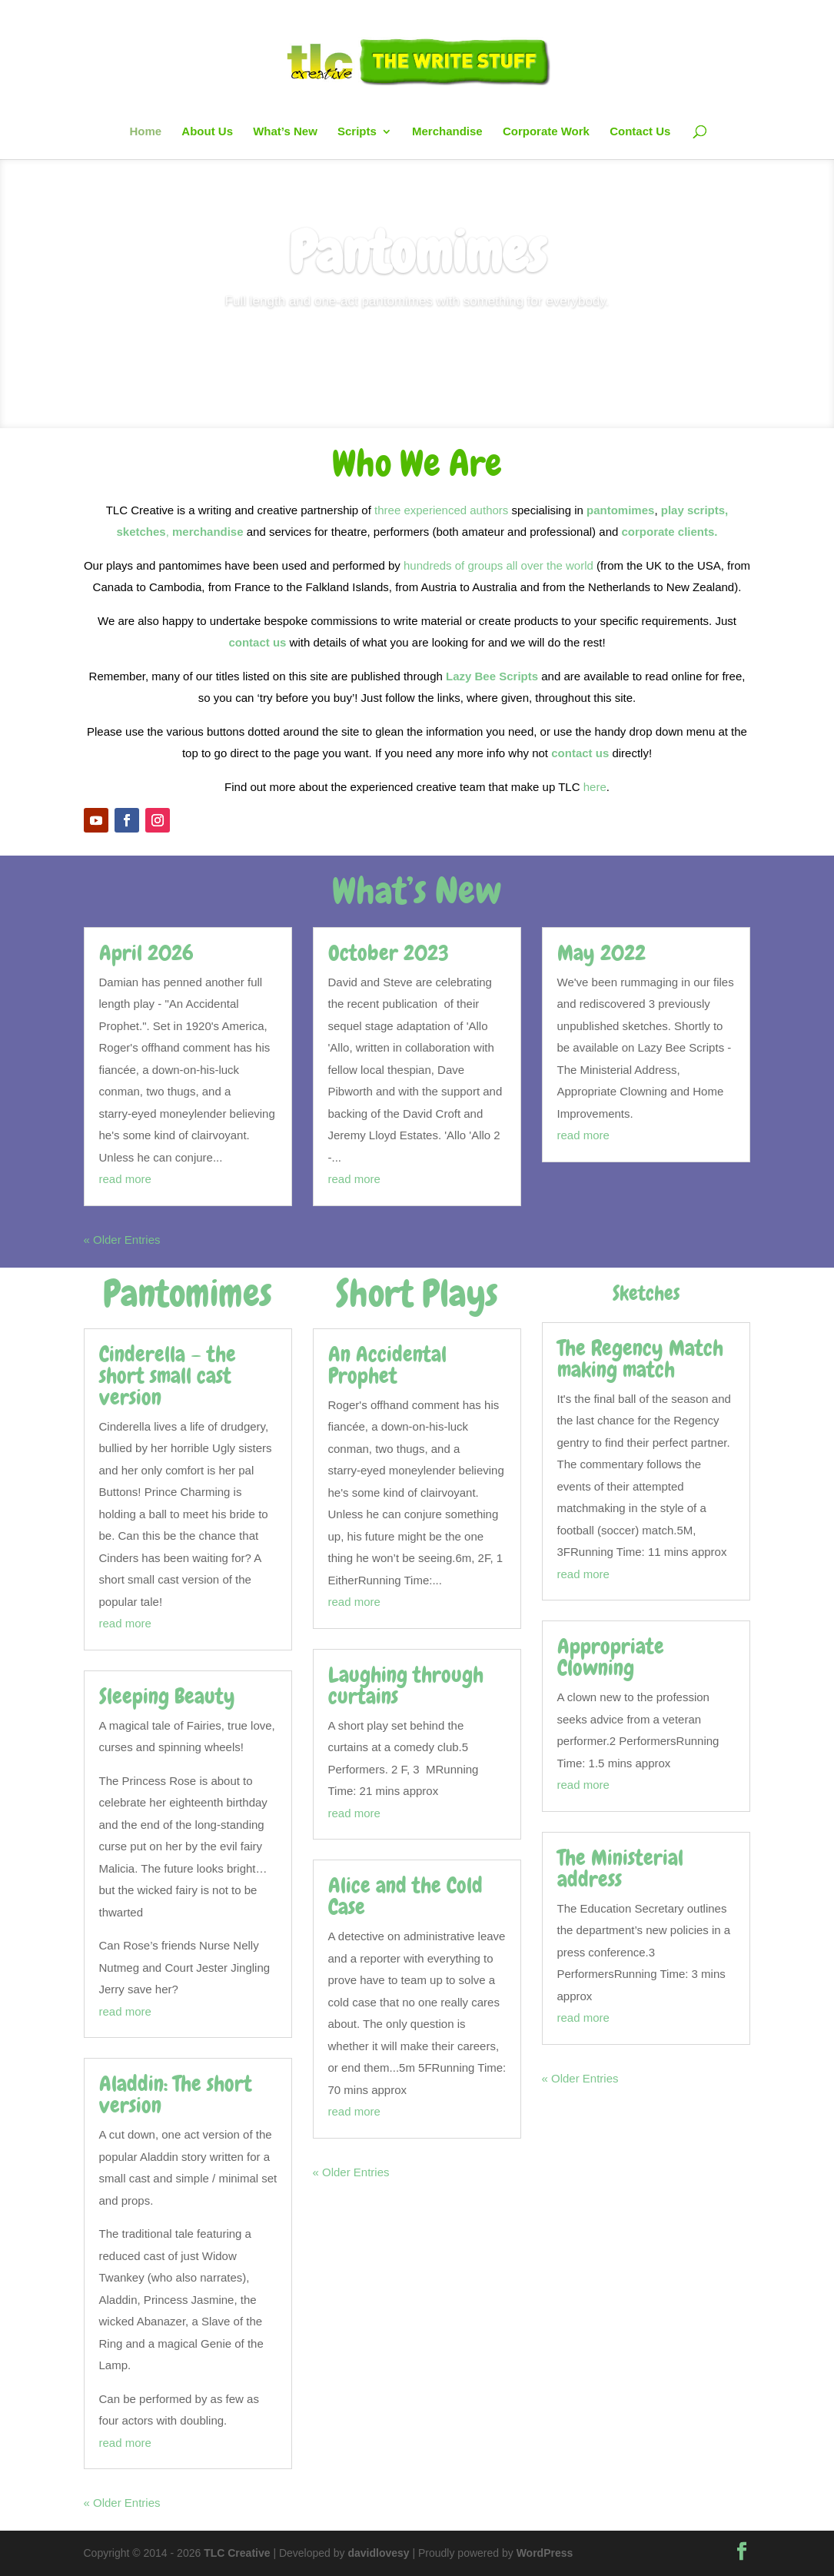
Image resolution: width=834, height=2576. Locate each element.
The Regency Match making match (640, 1359)
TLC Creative (237, 2553)
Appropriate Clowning (610, 1657)
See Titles (417, 355)
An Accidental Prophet (387, 1365)
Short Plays (417, 1294)
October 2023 (388, 952)
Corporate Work (546, 132)
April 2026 (146, 952)
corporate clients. (669, 531)
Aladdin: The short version (175, 2094)
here (594, 786)
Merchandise (447, 132)
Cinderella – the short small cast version (167, 1376)
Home (145, 132)
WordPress (545, 2553)
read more (125, 1178)
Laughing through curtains (405, 1685)
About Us (207, 132)
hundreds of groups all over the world (498, 565)
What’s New (285, 132)
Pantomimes (417, 260)
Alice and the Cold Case (405, 1896)
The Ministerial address (620, 1868)
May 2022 (601, 952)
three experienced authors (441, 510)
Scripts (357, 132)
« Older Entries (122, 1239)
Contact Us (640, 132)
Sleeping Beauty (167, 1696)
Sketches (646, 1293)
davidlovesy (378, 2553)
